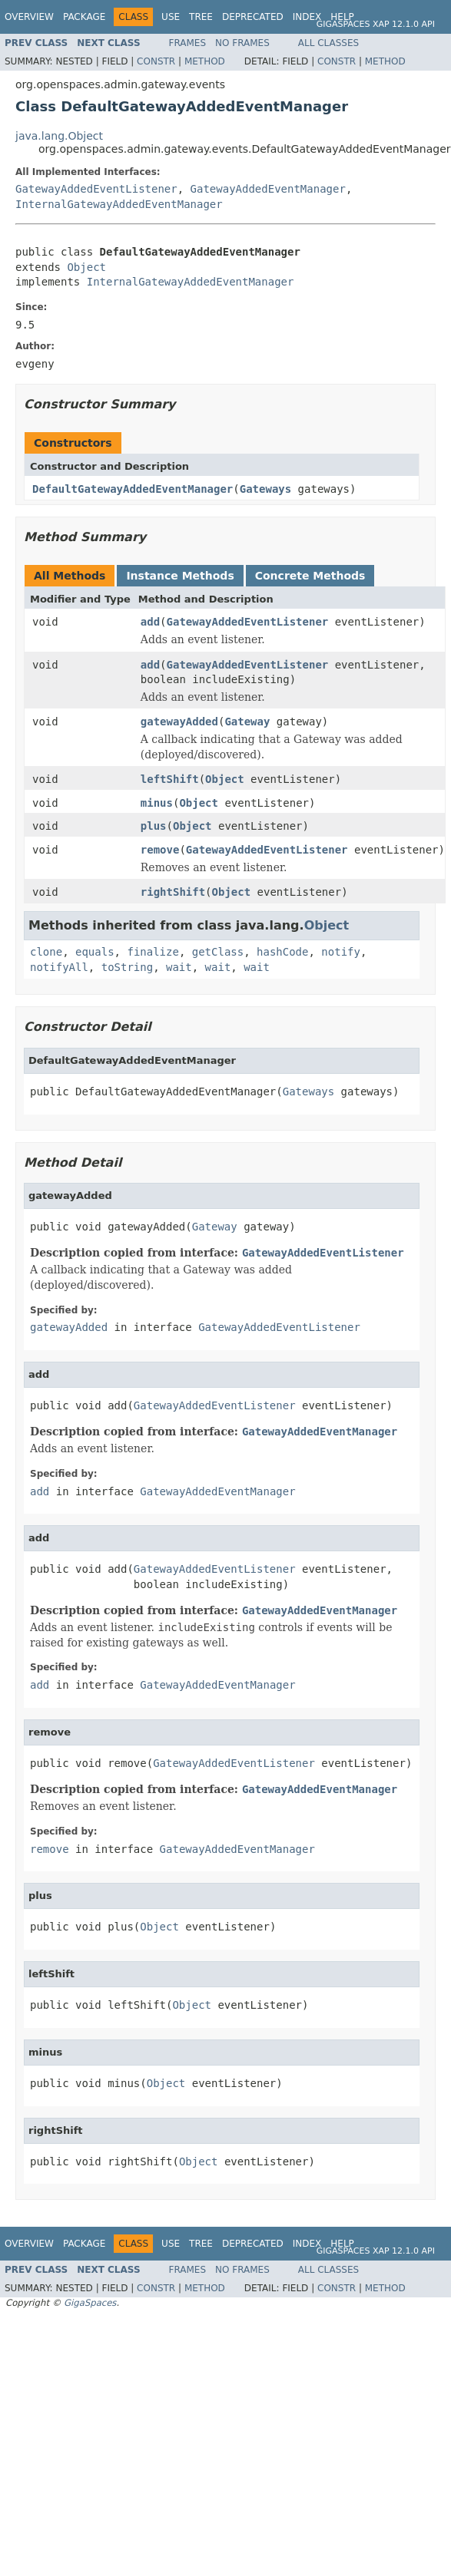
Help (342, 17)
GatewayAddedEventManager (268, 189)
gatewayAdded (179, 721)
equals (94, 952)
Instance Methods (180, 576)
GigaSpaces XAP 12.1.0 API (376, 24)
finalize (152, 952)
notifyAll (59, 967)
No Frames (242, 43)
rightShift (173, 892)
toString (127, 967)
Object (86, 267)
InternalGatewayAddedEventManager (119, 204)
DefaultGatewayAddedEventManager (132, 489)
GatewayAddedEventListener (96, 189)
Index (307, 17)
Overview (29, 17)
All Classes (328, 43)
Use (170, 17)
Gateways (265, 489)
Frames (188, 43)
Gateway (247, 721)
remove (160, 850)
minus (157, 803)
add (150, 622)
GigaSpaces (90, 2302)
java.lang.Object (59, 136)
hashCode (282, 952)
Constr (156, 61)
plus (154, 826)
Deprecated (253, 17)
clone (46, 952)
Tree (201, 17)
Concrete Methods (310, 576)
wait (179, 967)
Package (84, 17)
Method (204, 61)
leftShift (170, 779)
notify (340, 952)
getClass (218, 952)
